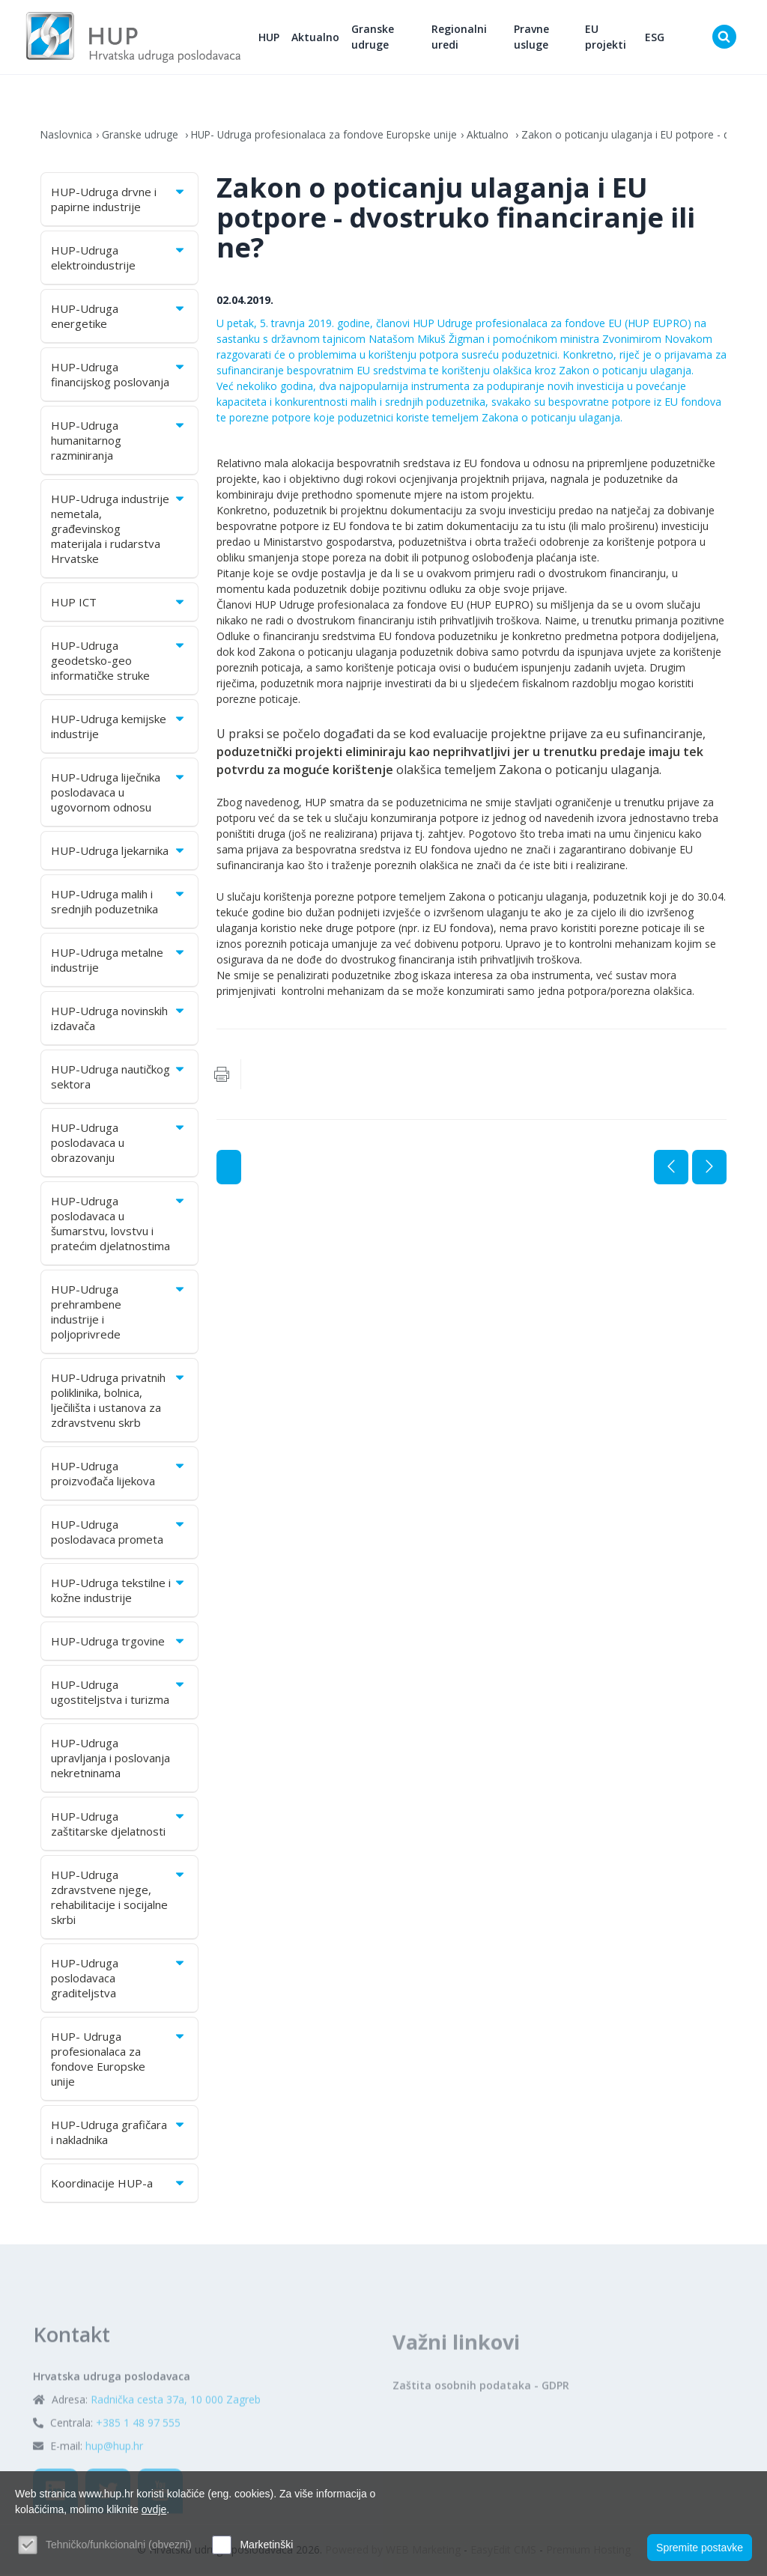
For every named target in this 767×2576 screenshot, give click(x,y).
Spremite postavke (699, 2547)
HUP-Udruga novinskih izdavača (119, 1020)
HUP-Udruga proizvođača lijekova (119, 1476)
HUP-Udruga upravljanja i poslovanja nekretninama (110, 1760)
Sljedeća (709, 1169)
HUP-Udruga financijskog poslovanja (119, 377)
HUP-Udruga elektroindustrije (119, 260)
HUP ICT (119, 604)
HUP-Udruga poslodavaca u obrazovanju (119, 1144)
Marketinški (266, 2545)
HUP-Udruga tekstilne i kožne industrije (119, 1592)
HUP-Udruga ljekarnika (119, 852)
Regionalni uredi (465, 38)
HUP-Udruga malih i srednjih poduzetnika (119, 904)
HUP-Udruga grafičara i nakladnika (119, 2134)
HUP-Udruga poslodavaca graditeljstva (119, 1980)
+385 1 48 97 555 (138, 2464)
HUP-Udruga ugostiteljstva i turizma (119, 1694)
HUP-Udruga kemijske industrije (119, 728)
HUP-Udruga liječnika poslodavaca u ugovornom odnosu (119, 794)
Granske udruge (381, 38)
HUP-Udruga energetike (119, 318)
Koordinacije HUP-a (119, 2185)
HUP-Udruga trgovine (119, 1643)
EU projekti (608, 38)
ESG (655, 38)
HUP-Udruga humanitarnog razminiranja (119, 442)
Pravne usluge (535, 38)
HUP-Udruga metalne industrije (119, 962)
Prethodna (671, 1169)
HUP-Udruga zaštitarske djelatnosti (119, 1826)
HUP (277, 38)
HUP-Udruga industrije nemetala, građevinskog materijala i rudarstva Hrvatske (119, 530)
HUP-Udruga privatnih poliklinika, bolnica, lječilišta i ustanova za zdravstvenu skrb (119, 1402)
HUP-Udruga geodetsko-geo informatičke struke (119, 662)
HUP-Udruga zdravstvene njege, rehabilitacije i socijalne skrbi (119, 1899)
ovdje (154, 2509)
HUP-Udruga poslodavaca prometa (119, 1534)
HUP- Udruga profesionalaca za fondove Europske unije (327, 137)
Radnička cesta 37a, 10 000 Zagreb (176, 2441)
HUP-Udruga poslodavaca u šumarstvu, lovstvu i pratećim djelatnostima (119, 1225)
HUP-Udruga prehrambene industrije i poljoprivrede (119, 1314)
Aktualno (324, 38)
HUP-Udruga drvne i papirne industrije (119, 201)
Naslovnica (67, 137)
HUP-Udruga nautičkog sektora (119, 1079)
